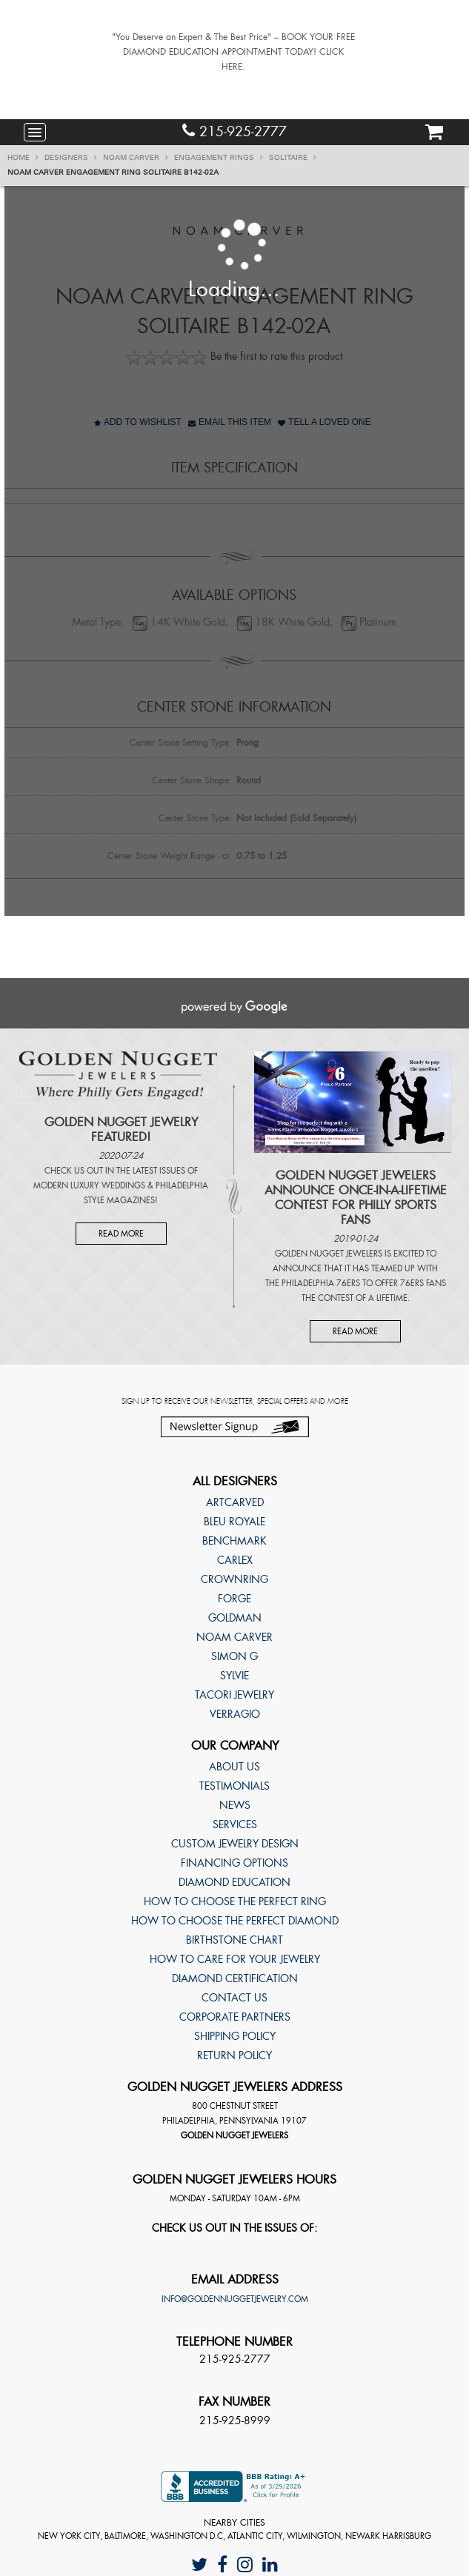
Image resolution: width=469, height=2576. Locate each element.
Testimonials (234, 1786)
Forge (234, 1598)
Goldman (235, 1618)
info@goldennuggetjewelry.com (235, 2299)
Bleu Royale (234, 1521)
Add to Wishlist (138, 422)
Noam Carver (135, 157)
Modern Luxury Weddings (89, 1185)
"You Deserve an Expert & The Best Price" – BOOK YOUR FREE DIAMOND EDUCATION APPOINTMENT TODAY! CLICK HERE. (233, 52)
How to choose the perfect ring (235, 1901)
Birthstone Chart (234, 1940)
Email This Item (229, 422)
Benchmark (234, 1541)
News (234, 1805)
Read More (121, 1233)
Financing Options (234, 1863)
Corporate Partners (234, 2017)
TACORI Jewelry (234, 1695)
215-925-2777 (234, 131)
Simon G (234, 1656)
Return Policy (234, 2055)
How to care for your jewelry (235, 1959)
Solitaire (292, 157)
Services (235, 1824)
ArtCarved (235, 1502)
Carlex (235, 1560)
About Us (234, 1766)
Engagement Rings (218, 157)
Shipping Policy (235, 2036)
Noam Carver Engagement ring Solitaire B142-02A (113, 172)
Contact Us (234, 1997)
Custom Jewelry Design (235, 1843)
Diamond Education (234, 1882)
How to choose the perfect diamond (235, 1920)
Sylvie (234, 1675)
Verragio (235, 1714)
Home (23, 157)
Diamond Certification (235, 1978)
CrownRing (234, 1579)
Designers (70, 157)
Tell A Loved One (324, 422)
